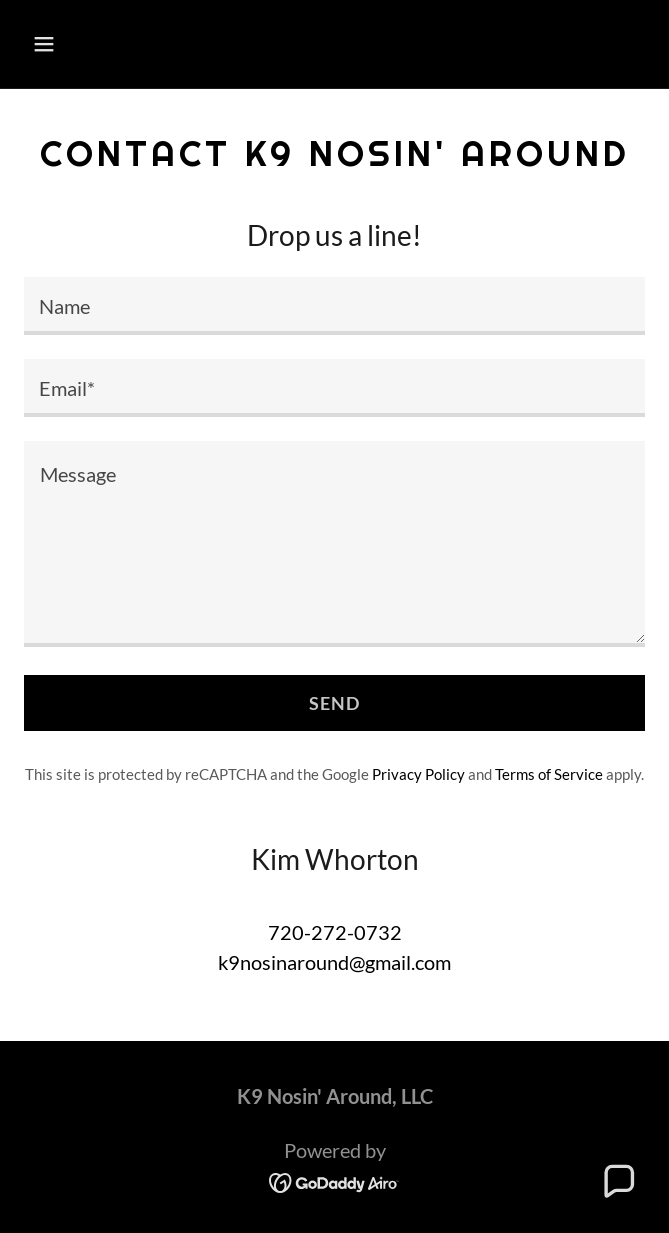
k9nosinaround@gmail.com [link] (334, 962)
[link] (334, 1181)
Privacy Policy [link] (418, 774)
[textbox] (334, 306)
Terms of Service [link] (549, 774)
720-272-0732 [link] (335, 932)
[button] (95, 44)
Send (335, 703)
